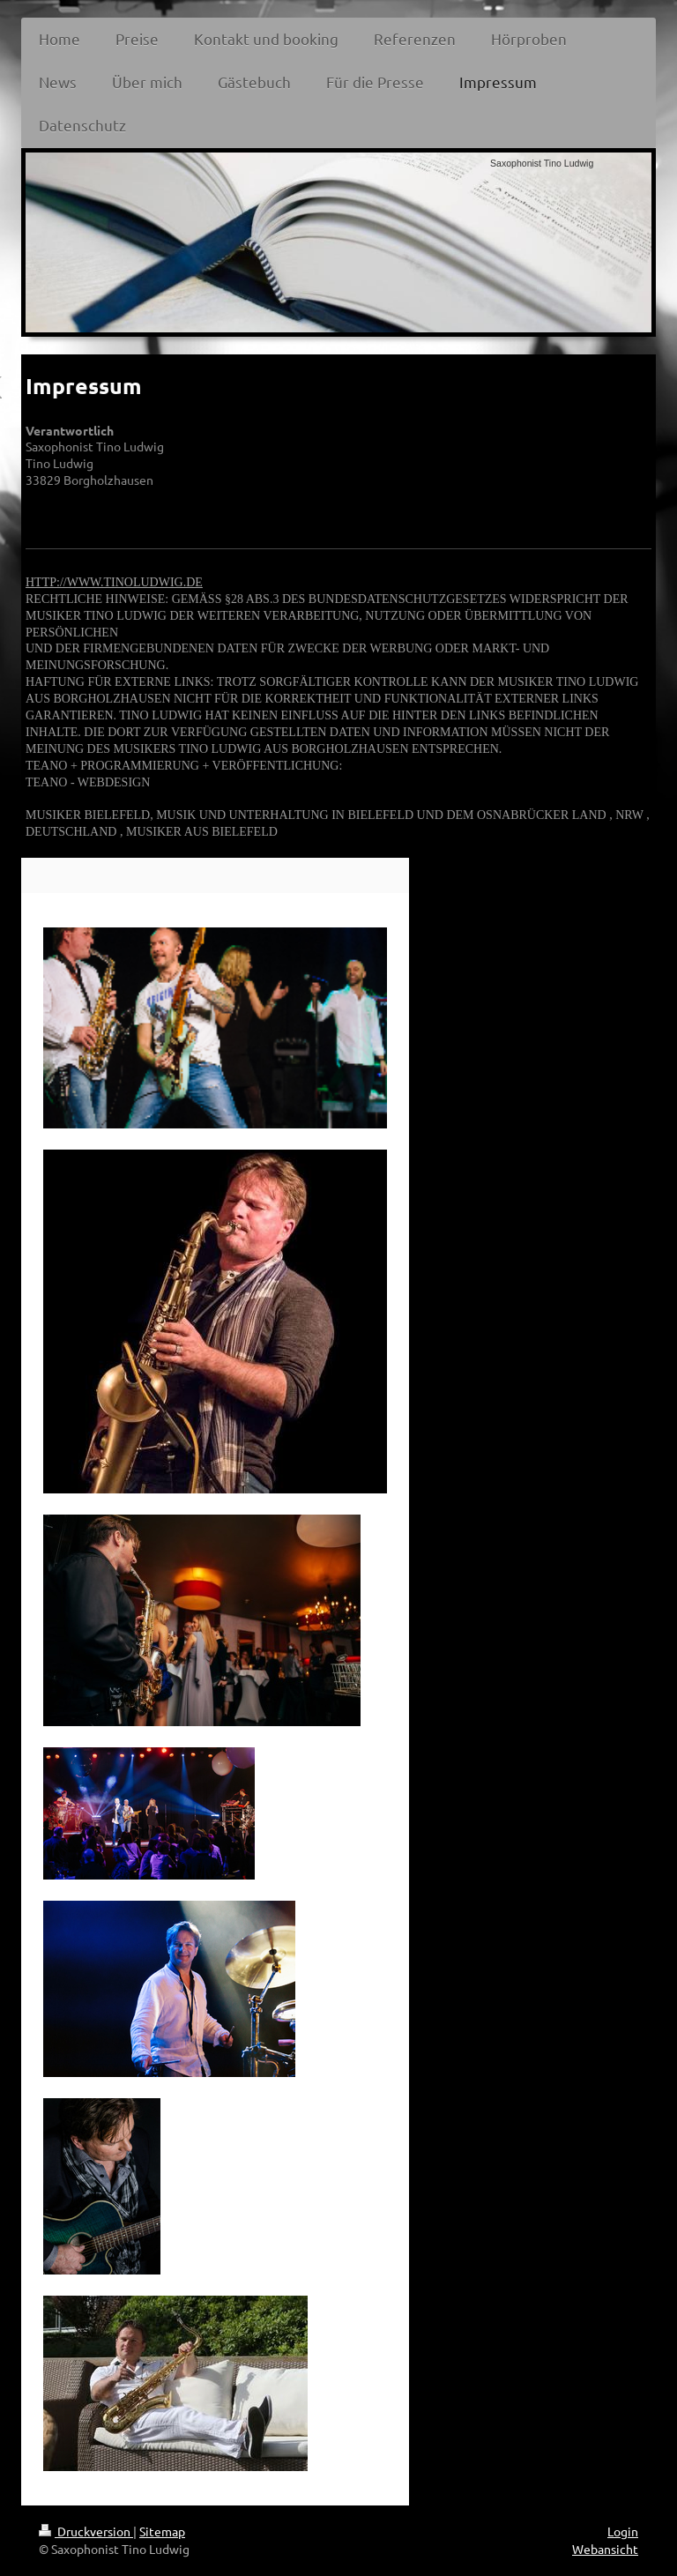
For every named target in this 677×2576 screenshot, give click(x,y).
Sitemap (162, 2531)
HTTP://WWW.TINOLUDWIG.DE (114, 582)
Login (622, 2531)
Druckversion (86, 2531)
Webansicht (605, 2549)
